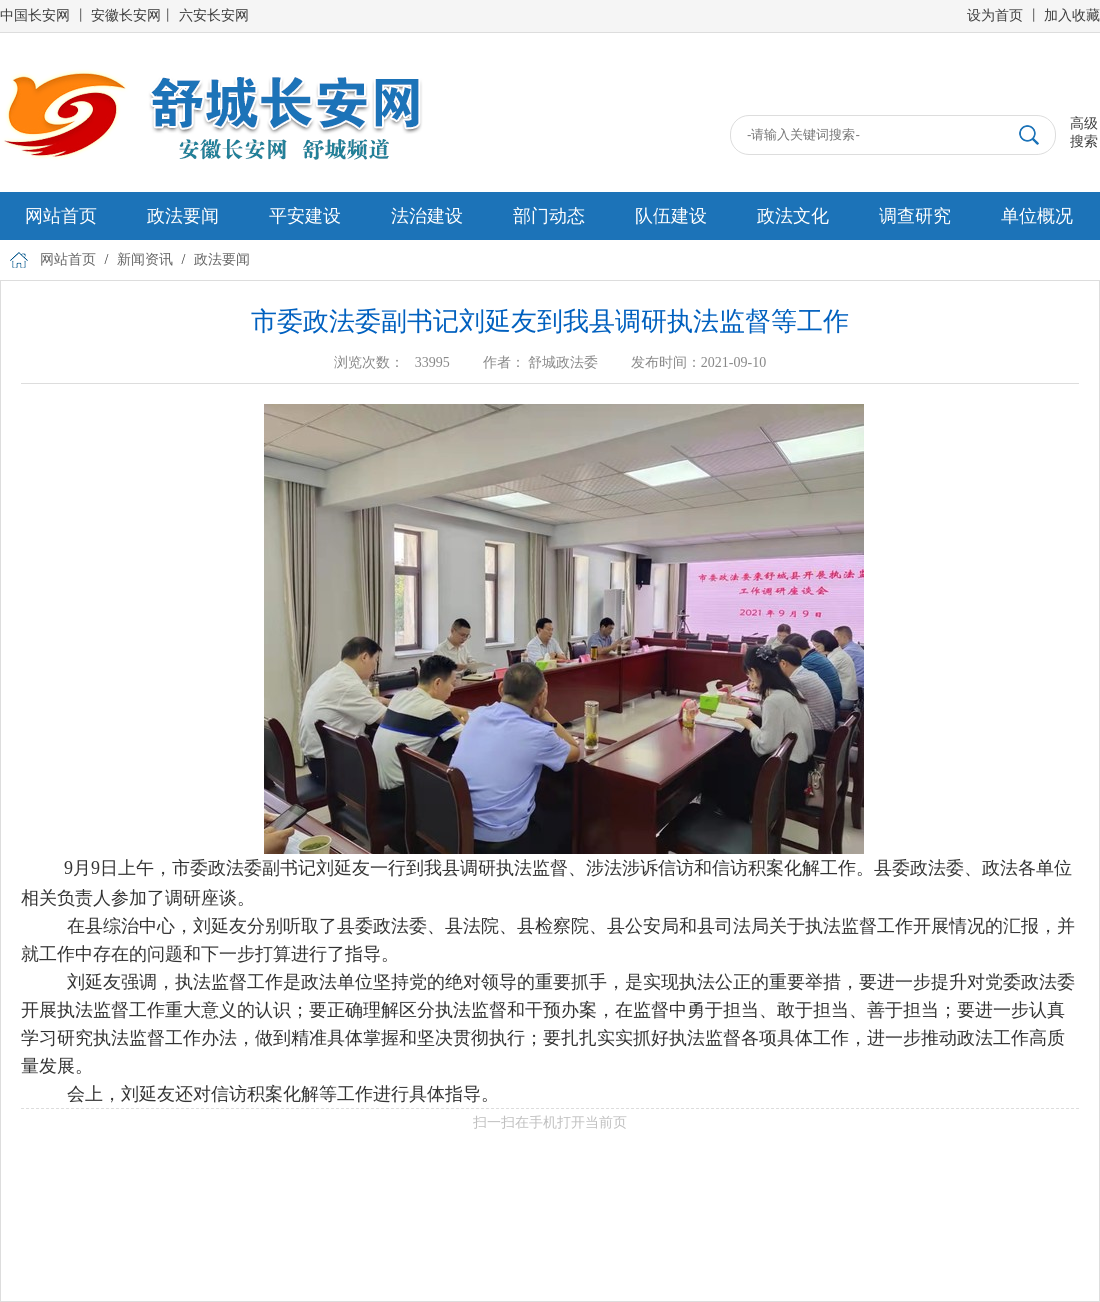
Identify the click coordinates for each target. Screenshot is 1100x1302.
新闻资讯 (145, 259)
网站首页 (61, 216)
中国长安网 (35, 15)
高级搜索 (1084, 132)
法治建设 (427, 216)
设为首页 (995, 15)
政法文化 (793, 216)
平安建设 (305, 216)
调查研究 (915, 216)
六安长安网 (214, 15)
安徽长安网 (126, 15)
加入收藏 (1072, 15)
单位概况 (1037, 216)
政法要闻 (183, 216)
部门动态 (549, 216)
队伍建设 (671, 216)
